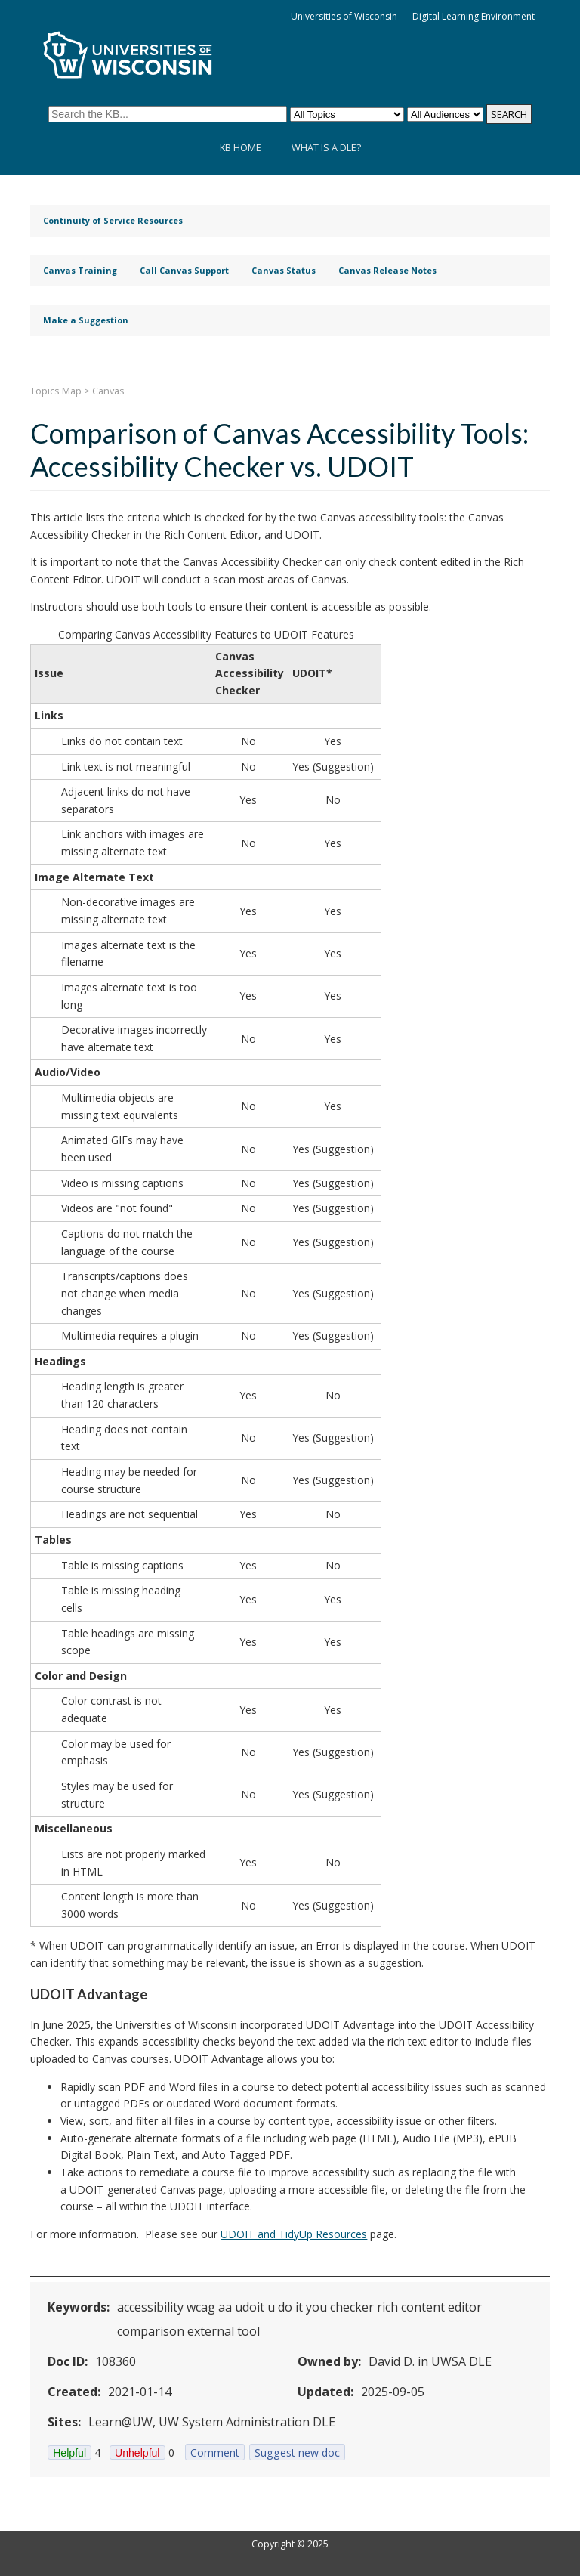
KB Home (240, 147)
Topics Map (56, 391)
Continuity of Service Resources (113, 220)
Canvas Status (283, 270)
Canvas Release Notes (387, 270)
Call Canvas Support (184, 270)
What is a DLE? (326, 147)
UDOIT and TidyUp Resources (294, 2234)
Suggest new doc (297, 2452)
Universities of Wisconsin (344, 16)
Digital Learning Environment (473, 16)
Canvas (108, 391)
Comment (214, 2452)
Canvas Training (80, 270)
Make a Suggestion (85, 320)
